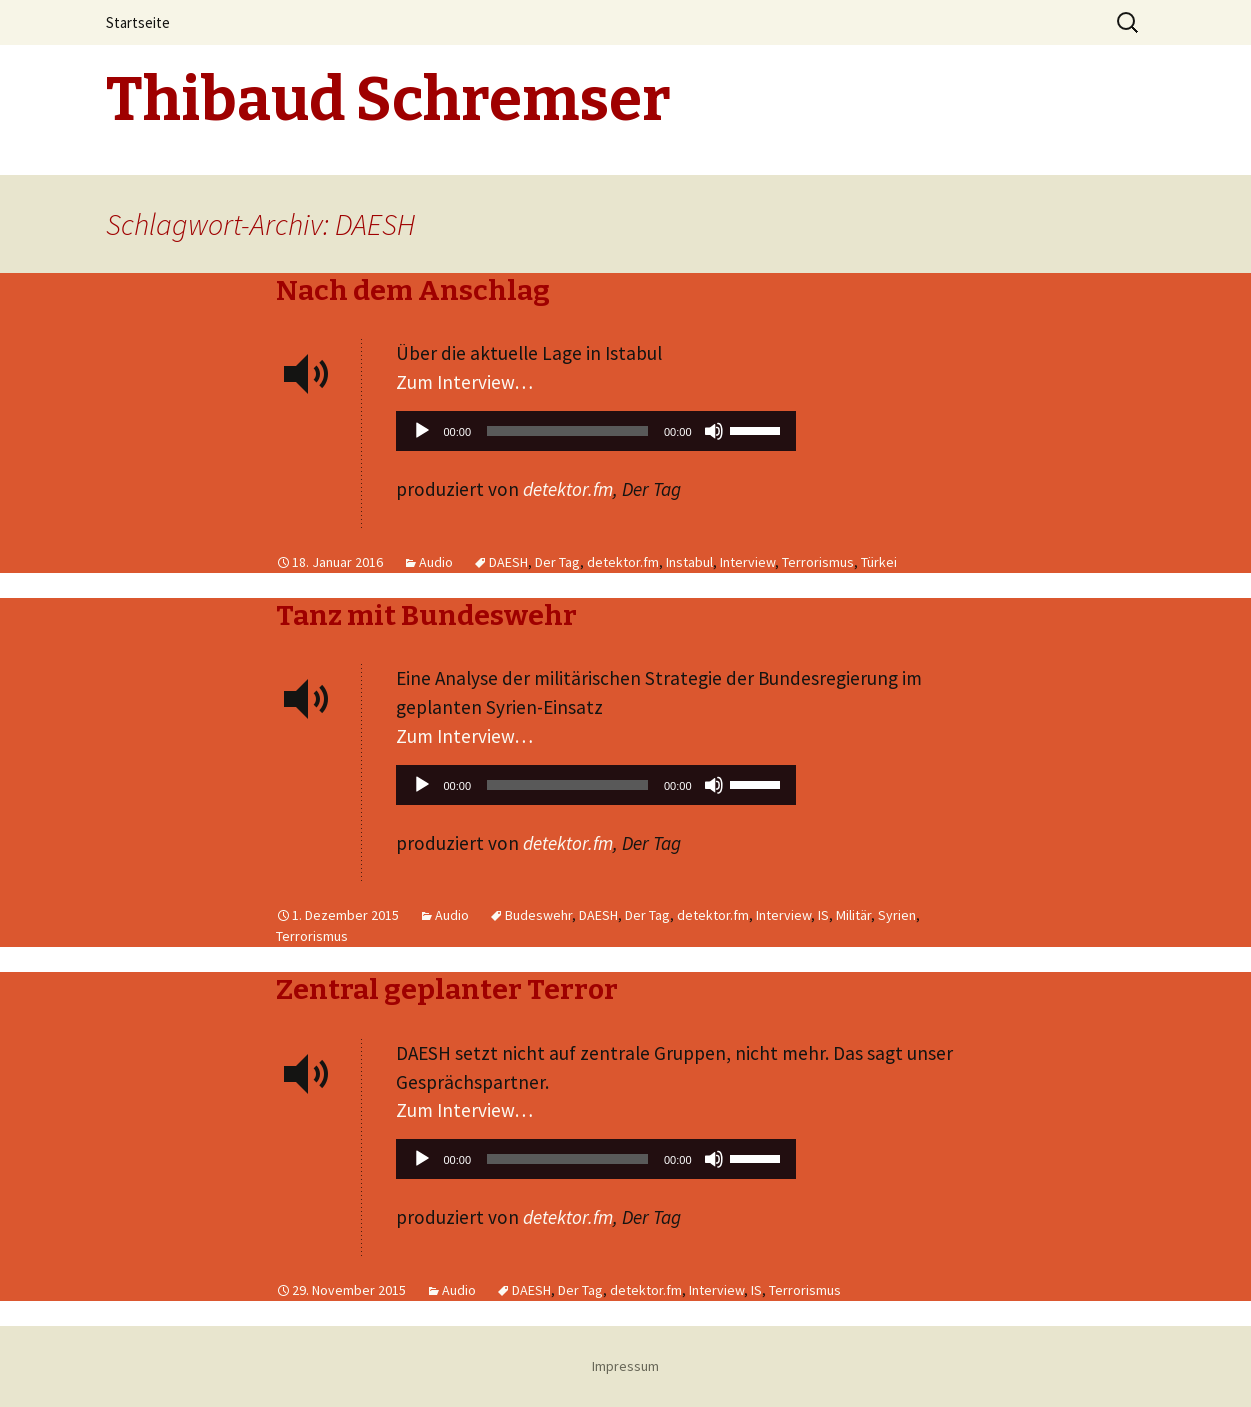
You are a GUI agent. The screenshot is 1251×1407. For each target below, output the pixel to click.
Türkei (879, 562)
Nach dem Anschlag (413, 290)
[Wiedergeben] (422, 431)
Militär (853, 915)
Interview (747, 562)
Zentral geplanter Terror (447, 989)
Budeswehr (538, 915)
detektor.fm (568, 489)
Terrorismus (818, 562)
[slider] (567, 431)
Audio (436, 562)
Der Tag (557, 562)
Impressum (625, 1366)
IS (823, 915)
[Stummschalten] (714, 431)
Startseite (138, 22)
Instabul (689, 562)
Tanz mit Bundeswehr (426, 615)
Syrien (897, 915)
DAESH (508, 562)
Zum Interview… (464, 382)
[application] (596, 436)
